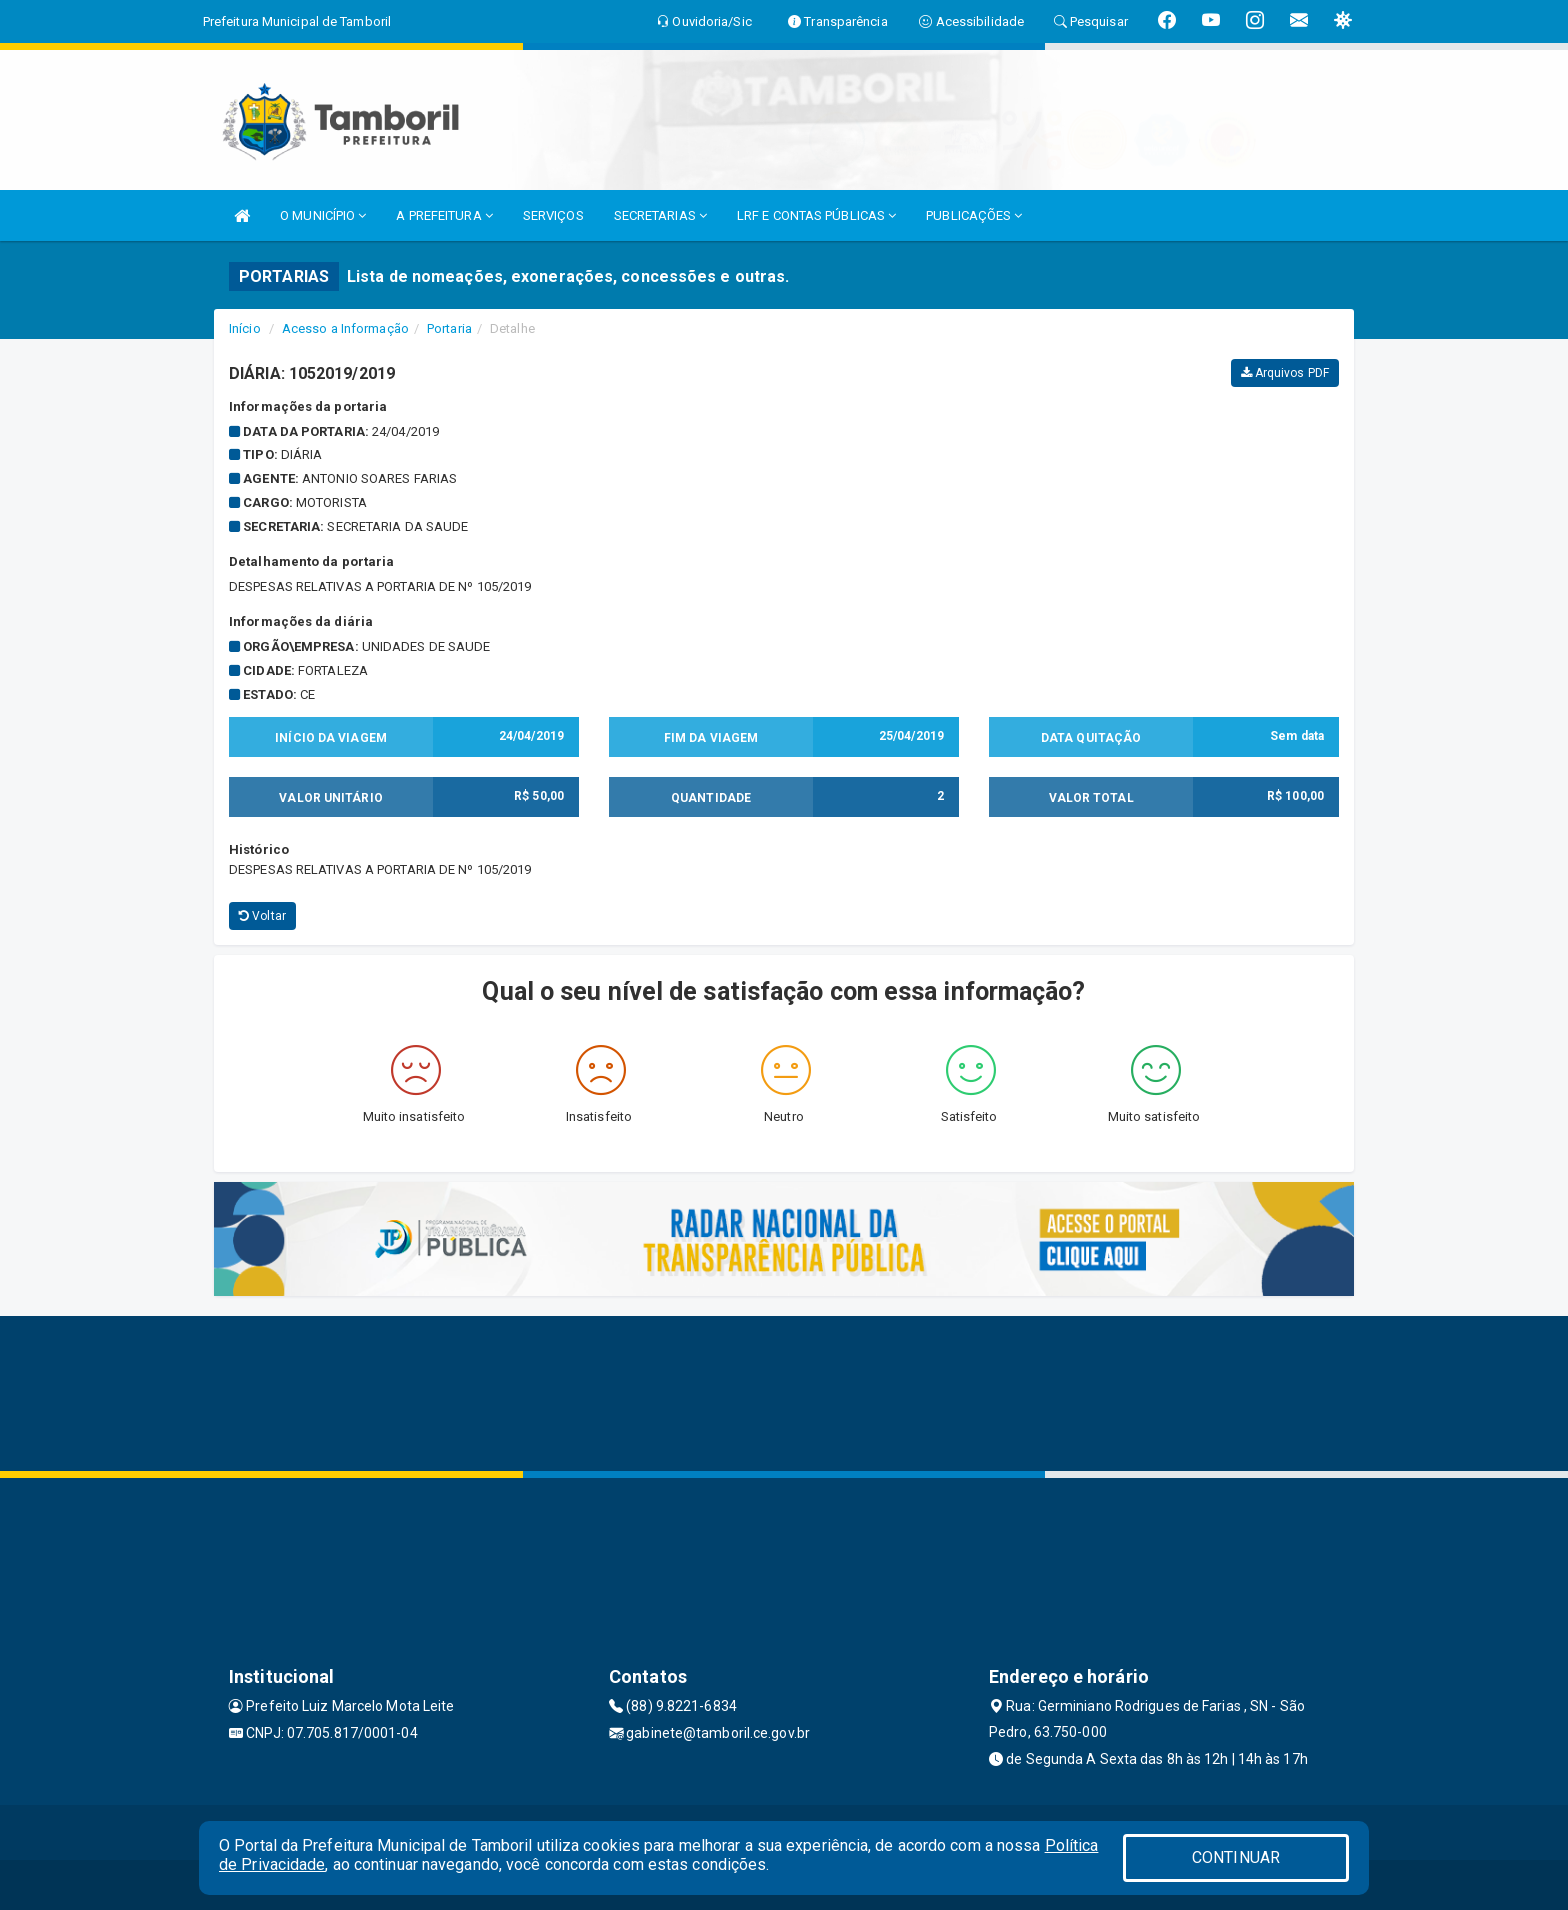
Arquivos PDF (1285, 373)
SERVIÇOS (553, 215)
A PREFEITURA (444, 215)
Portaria (449, 328)
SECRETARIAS (660, 215)
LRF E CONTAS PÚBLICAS (816, 215)
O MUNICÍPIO (323, 215)
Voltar (262, 916)
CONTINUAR (1236, 1857)
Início (245, 328)
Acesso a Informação (345, 328)
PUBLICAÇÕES (974, 215)
